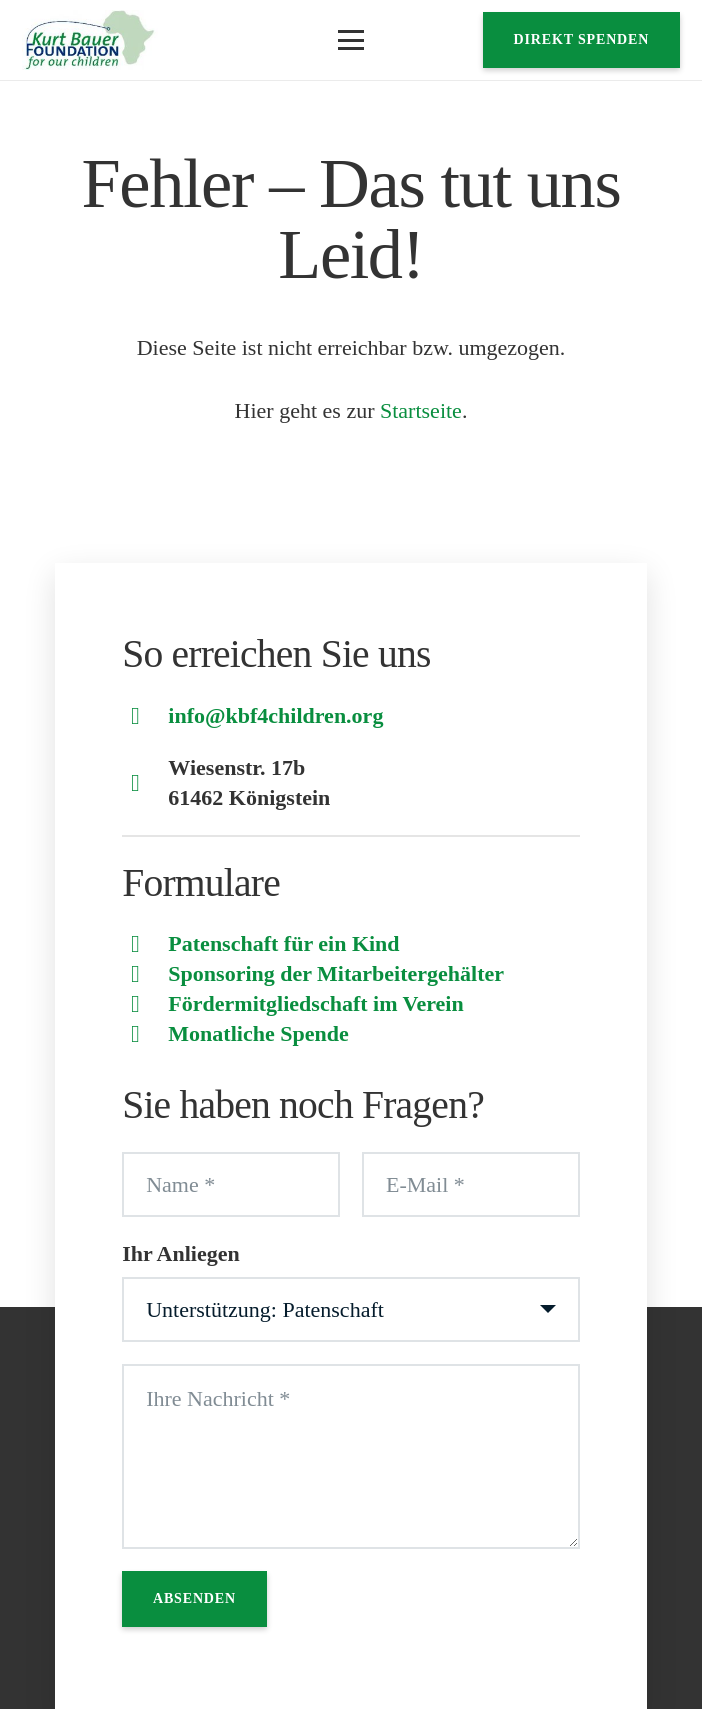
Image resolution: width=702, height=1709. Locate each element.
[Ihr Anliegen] (351, 1310)
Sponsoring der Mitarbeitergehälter (336, 973)
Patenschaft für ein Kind (283, 943)
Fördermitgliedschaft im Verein (315, 1003)
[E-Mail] (471, 1185)
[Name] (231, 1185)
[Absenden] (194, 1599)
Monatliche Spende (258, 1033)
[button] (350, 40)
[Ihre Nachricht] (351, 1456)
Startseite (421, 410)
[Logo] (90, 40)
